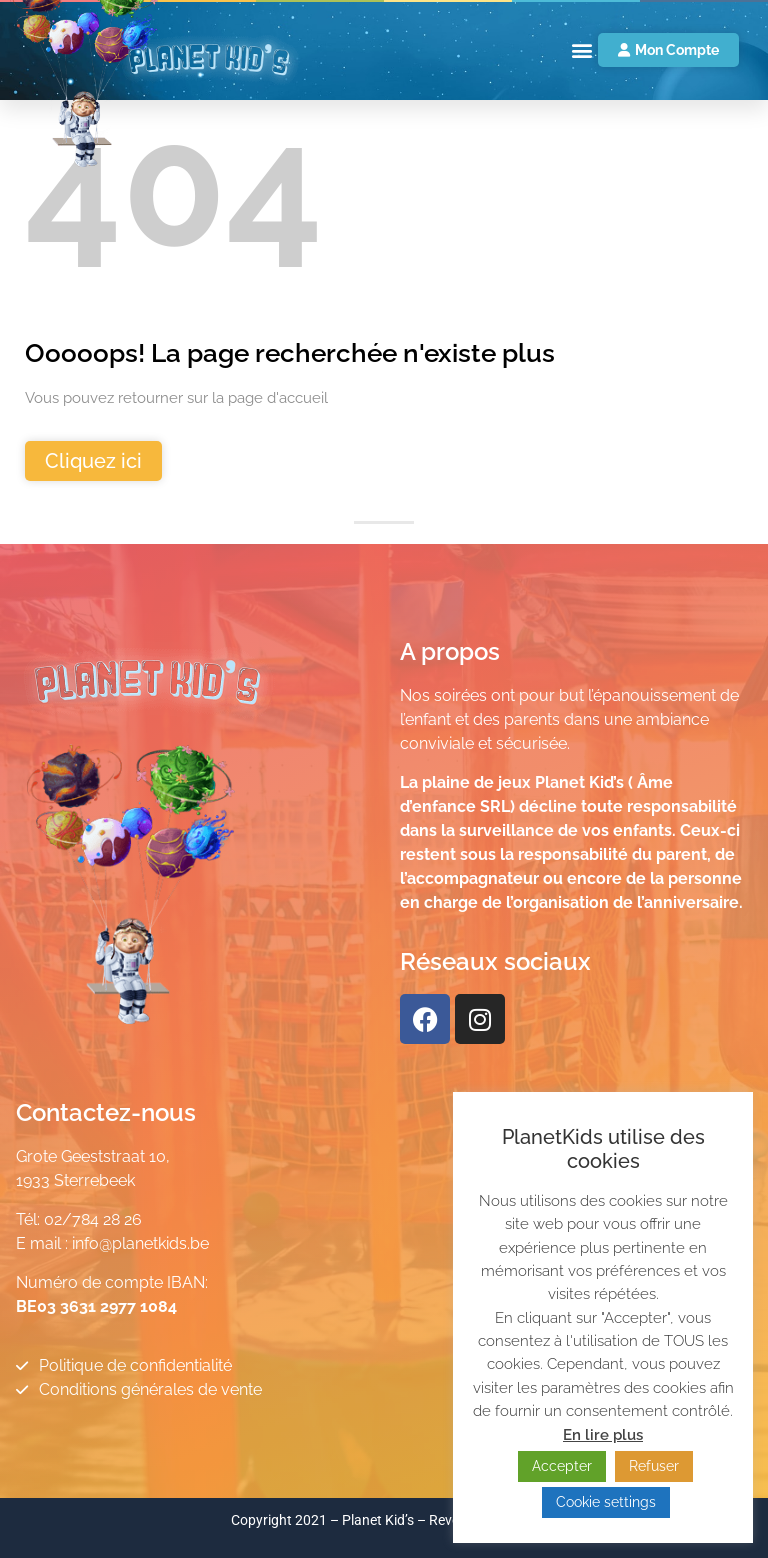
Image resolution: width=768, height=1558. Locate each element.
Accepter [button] (562, 1466)
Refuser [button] (654, 1466)
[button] (581, 50)
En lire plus (603, 1435)
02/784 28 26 (93, 1219)
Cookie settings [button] (606, 1502)
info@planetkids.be (140, 1243)
